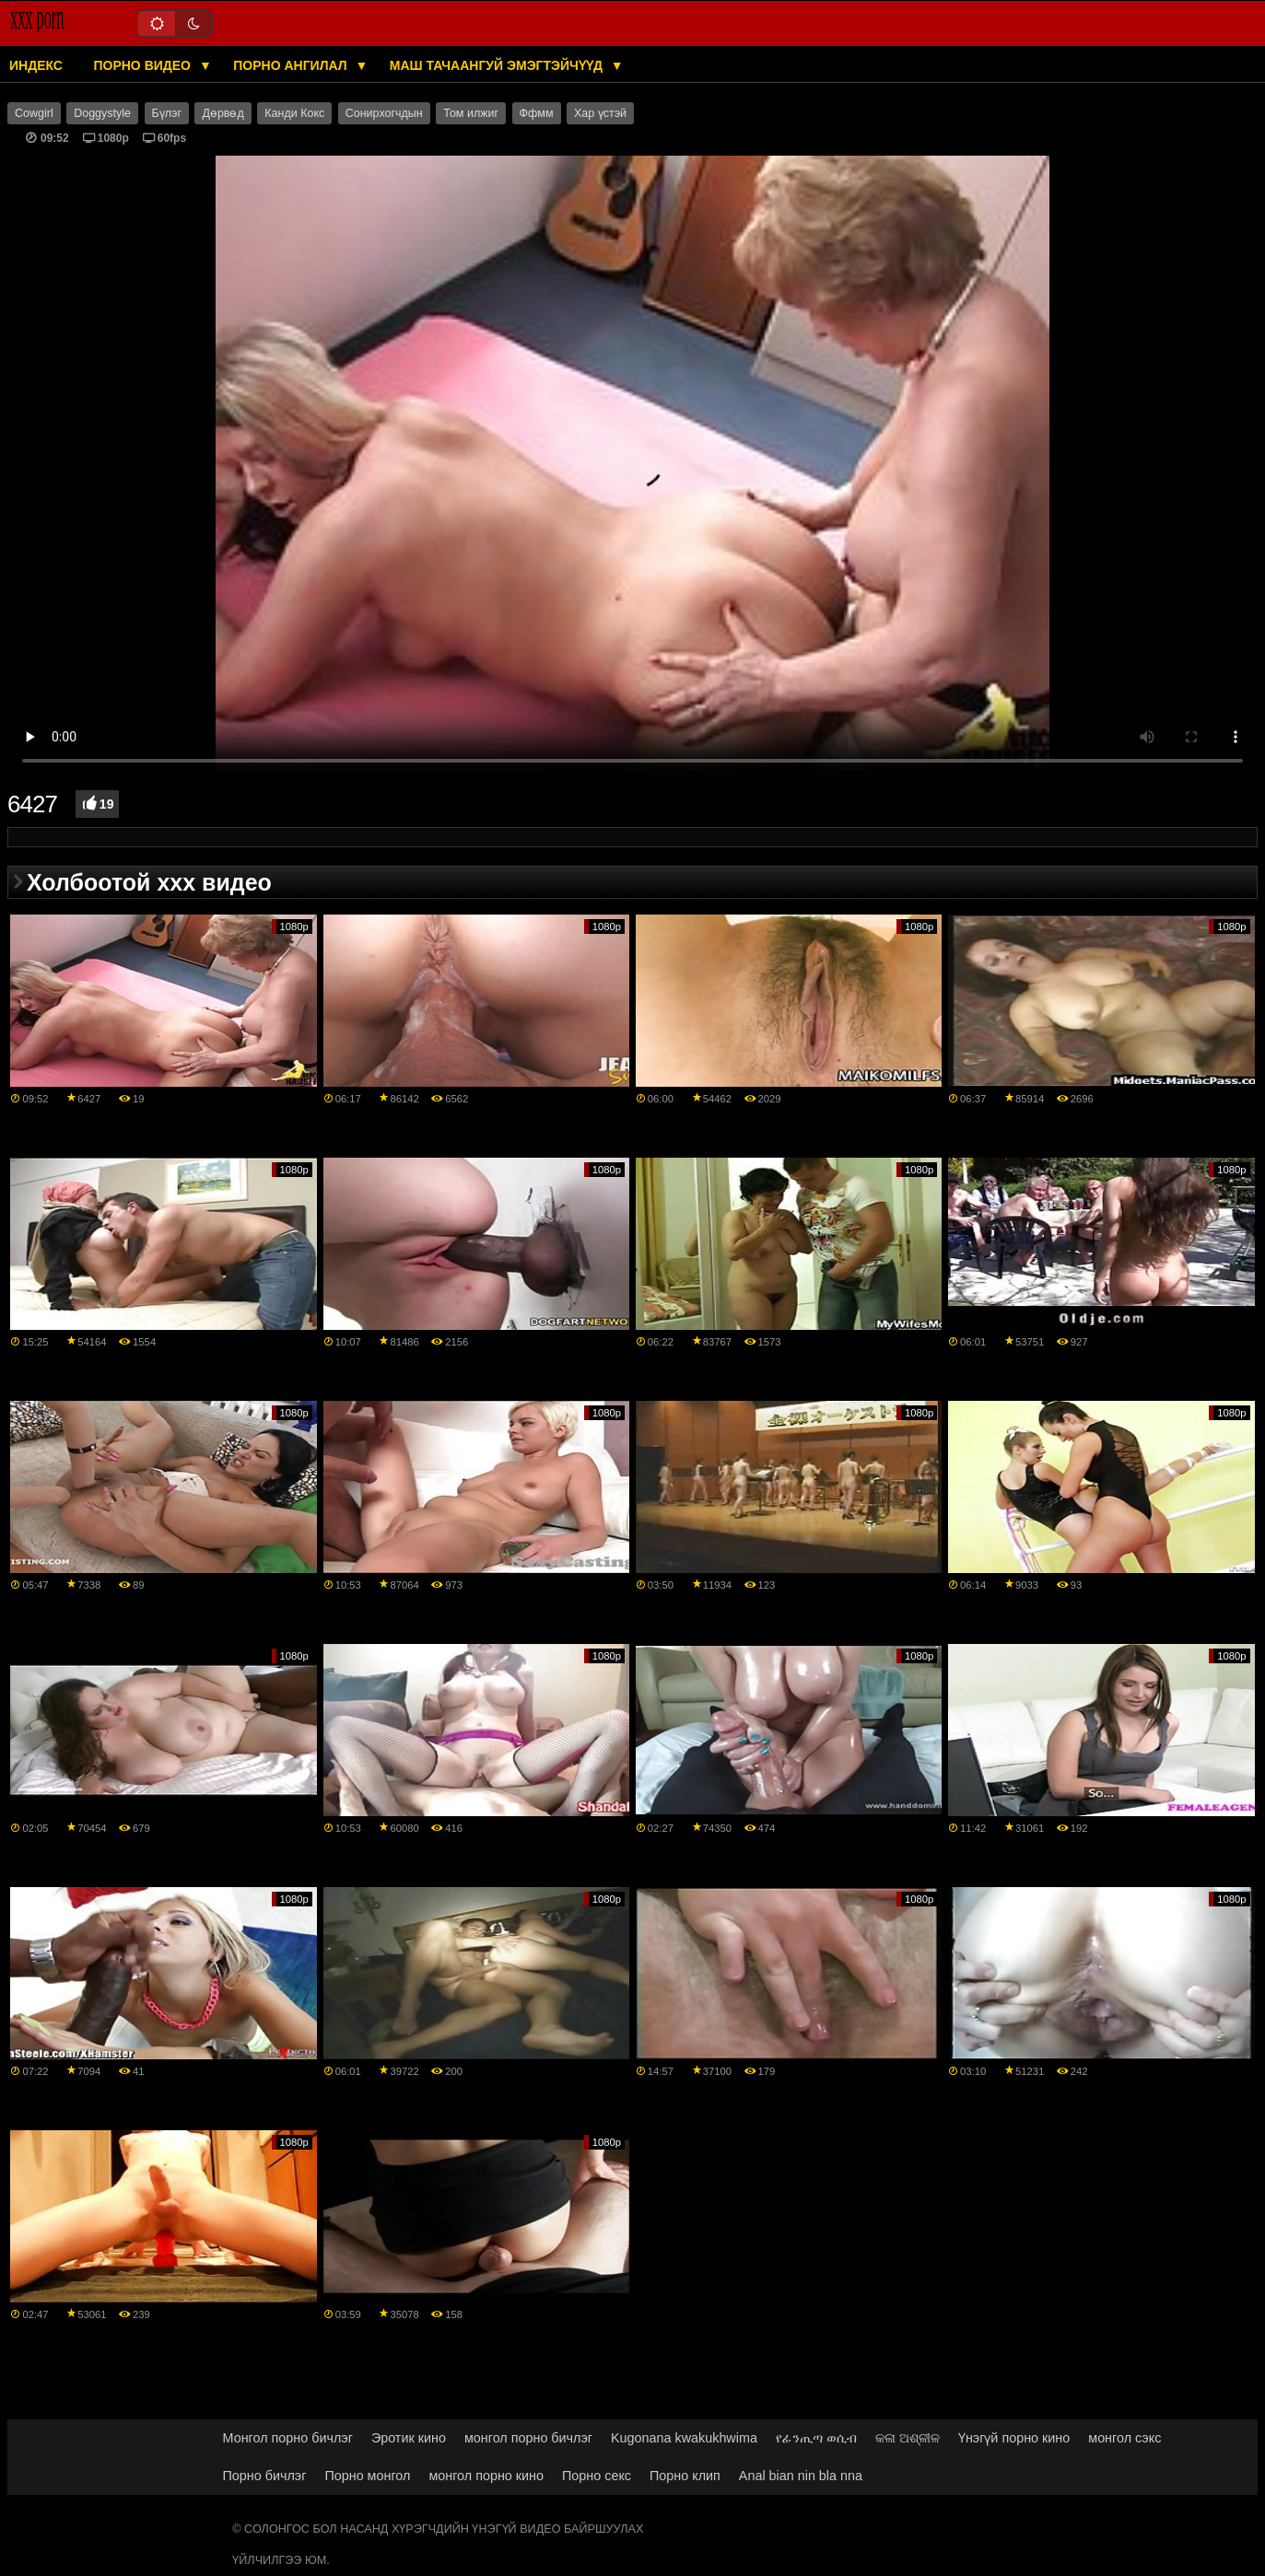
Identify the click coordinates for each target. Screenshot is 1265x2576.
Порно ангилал (291, 65)
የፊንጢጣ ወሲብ (816, 2437)
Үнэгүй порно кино (1014, 2437)
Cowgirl (34, 113)
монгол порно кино (486, 2475)
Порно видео (143, 65)
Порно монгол (367, 2475)
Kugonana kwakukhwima (684, 2437)
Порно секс (596, 2475)
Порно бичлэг (265, 2475)
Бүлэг (167, 113)
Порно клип (685, 2475)
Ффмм (537, 113)
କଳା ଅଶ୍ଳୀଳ (907, 2437)
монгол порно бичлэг (528, 2437)
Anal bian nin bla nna (800, 2475)
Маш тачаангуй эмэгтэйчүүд (498, 65)
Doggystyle (102, 113)
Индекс (36, 65)
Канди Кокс (294, 113)
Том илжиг (470, 113)
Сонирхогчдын (384, 113)
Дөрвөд (222, 113)
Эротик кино (408, 2437)
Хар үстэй (600, 113)
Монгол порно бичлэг (288, 2437)
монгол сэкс (1124, 2437)
